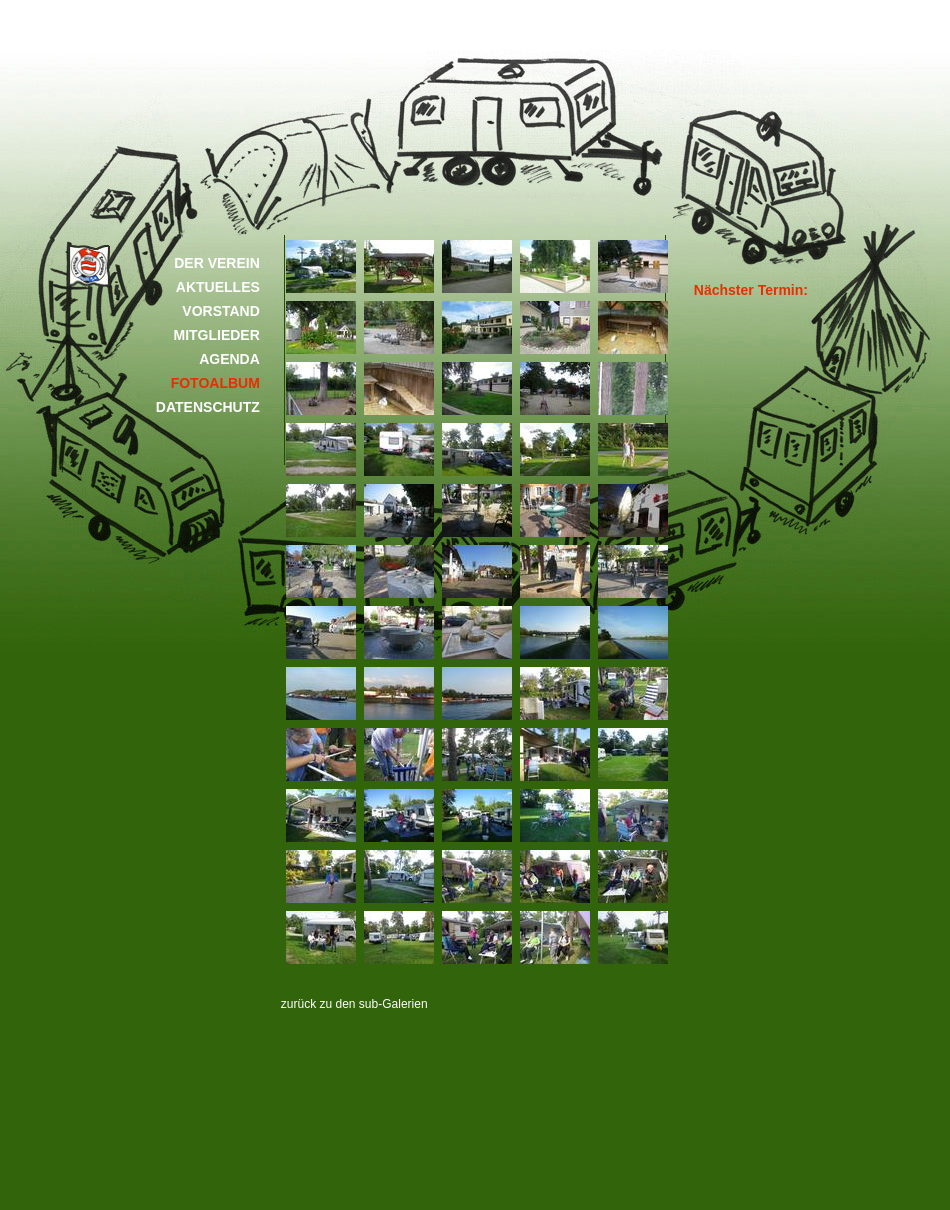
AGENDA (229, 359)
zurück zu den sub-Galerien (354, 1004)
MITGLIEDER (216, 335)
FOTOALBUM (215, 383)
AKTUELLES (218, 287)
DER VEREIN (217, 263)
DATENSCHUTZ (208, 407)
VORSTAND (221, 311)
